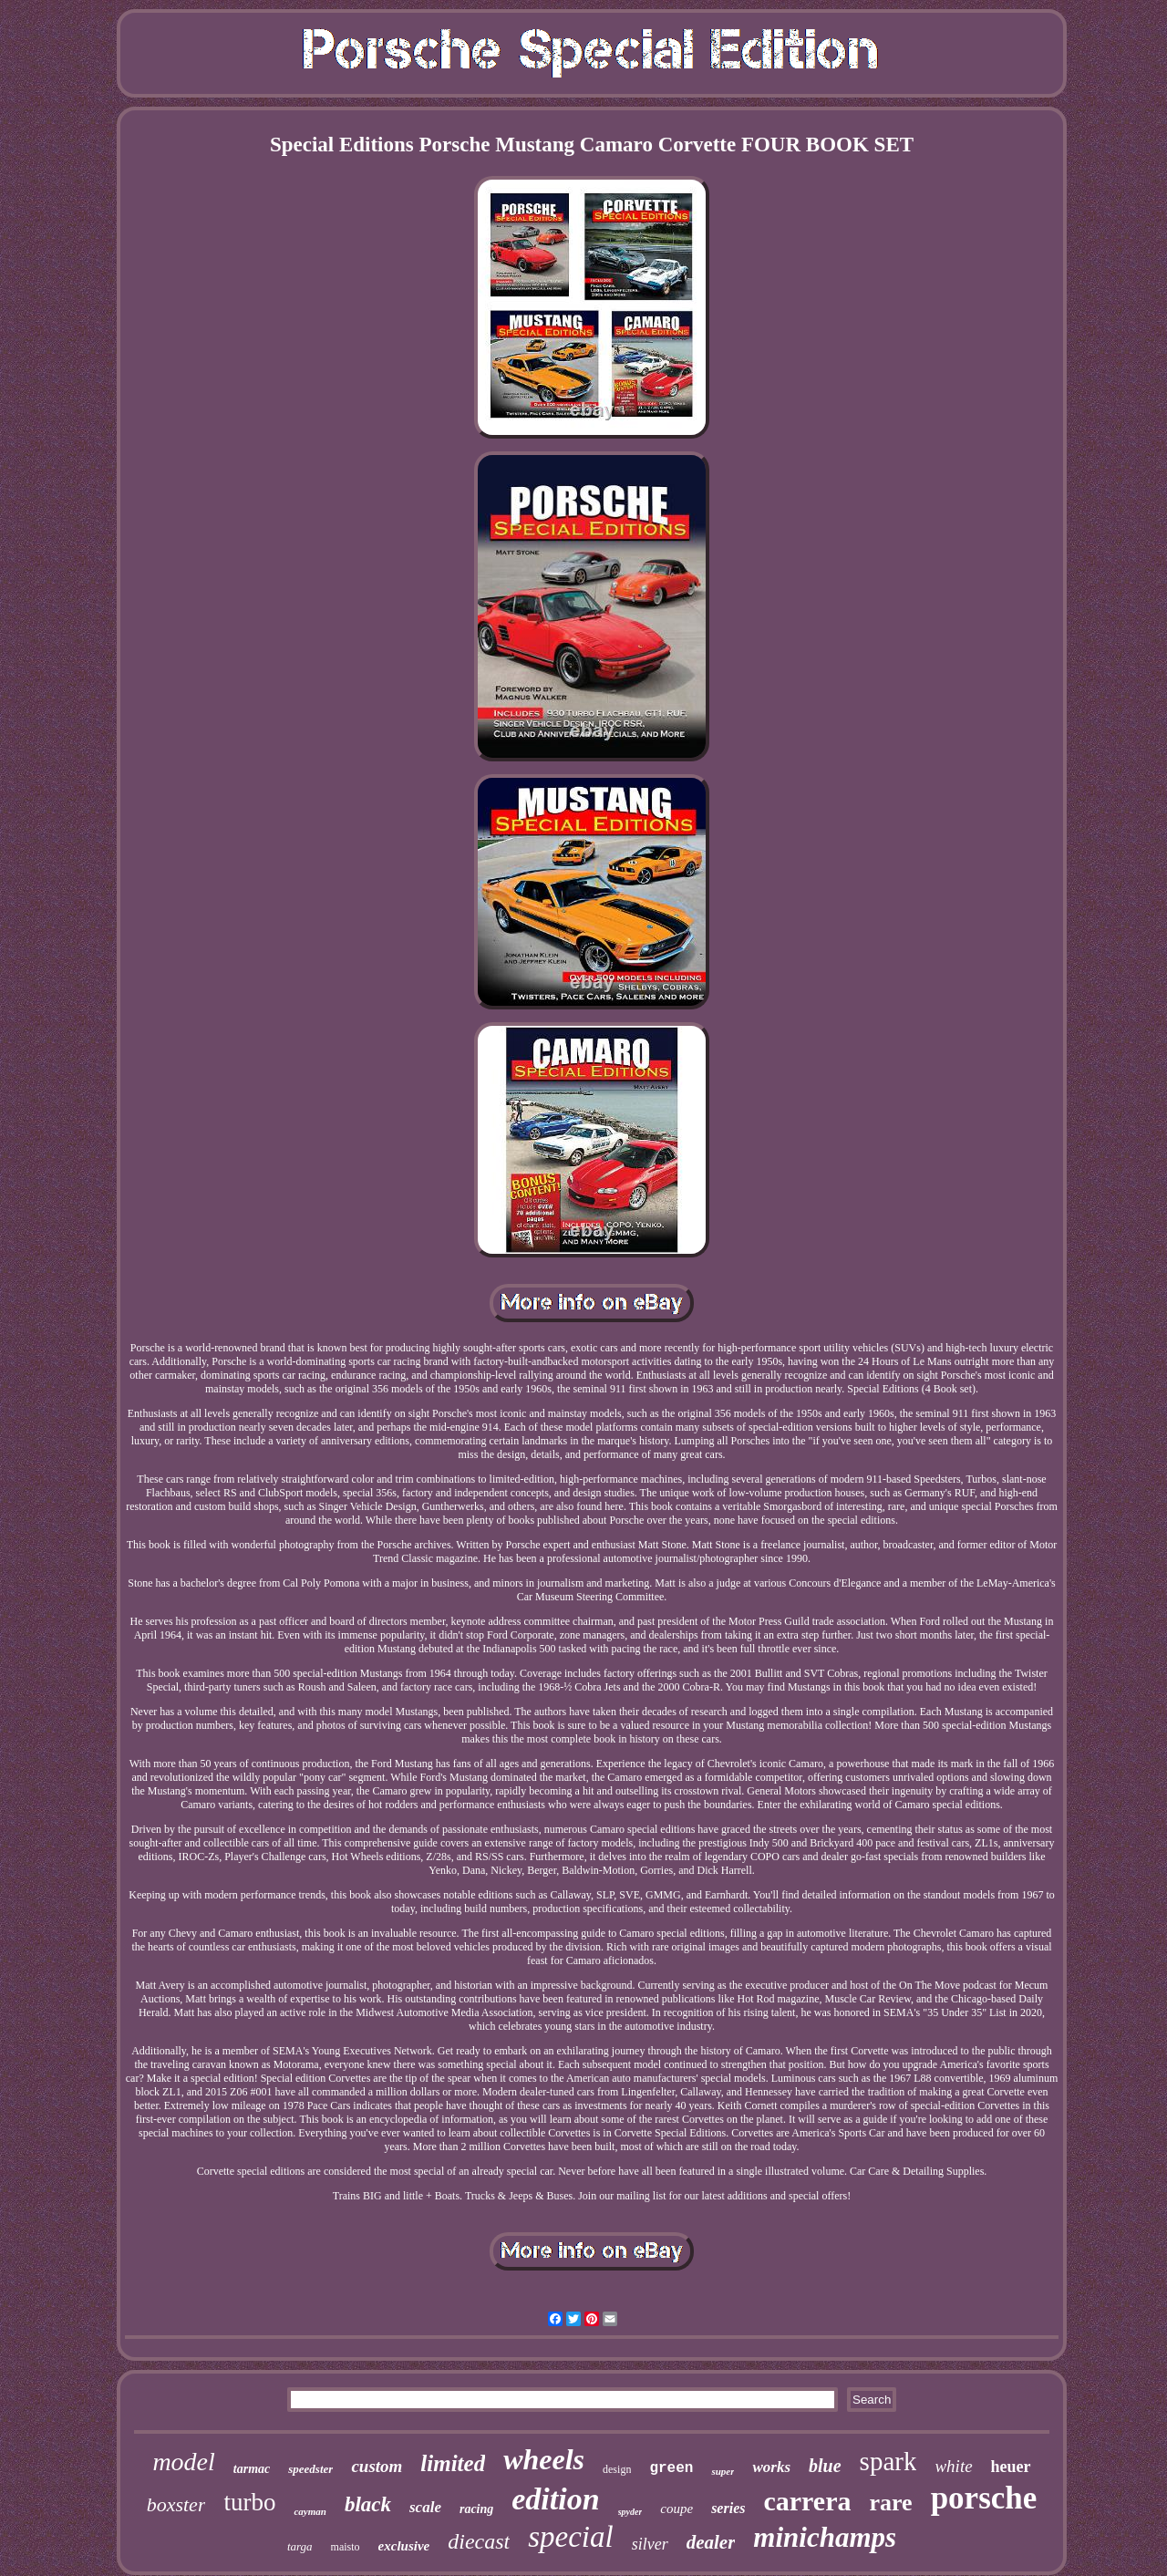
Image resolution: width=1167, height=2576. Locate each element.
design (617, 2469)
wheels (543, 2459)
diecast (479, 2541)
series (728, 2508)
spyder (630, 2512)
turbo (249, 2502)
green (671, 2468)
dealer (711, 2542)
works (771, 2467)
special (570, 2536)
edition (555, 2499)
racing (476, 2509)
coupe (676, 2508)
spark (888, 2461)
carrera (807, 2501)
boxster (176, 2504)
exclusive (404, 2546)
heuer (1011, 2466)
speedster (310, 2469)
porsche (984, 2498)
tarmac (251, 2469)
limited (452, 2463)
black (368, 2504)
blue (825, 2466)
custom (376, 2466)
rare (891, 2502)
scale (425, 2507)
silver (650, 2544)
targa (300, 2546)
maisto (345, 2546)
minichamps (824, 2537)
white (953, 2466)
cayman (309, 2511)
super (722, 2471)
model (183, 2461)
